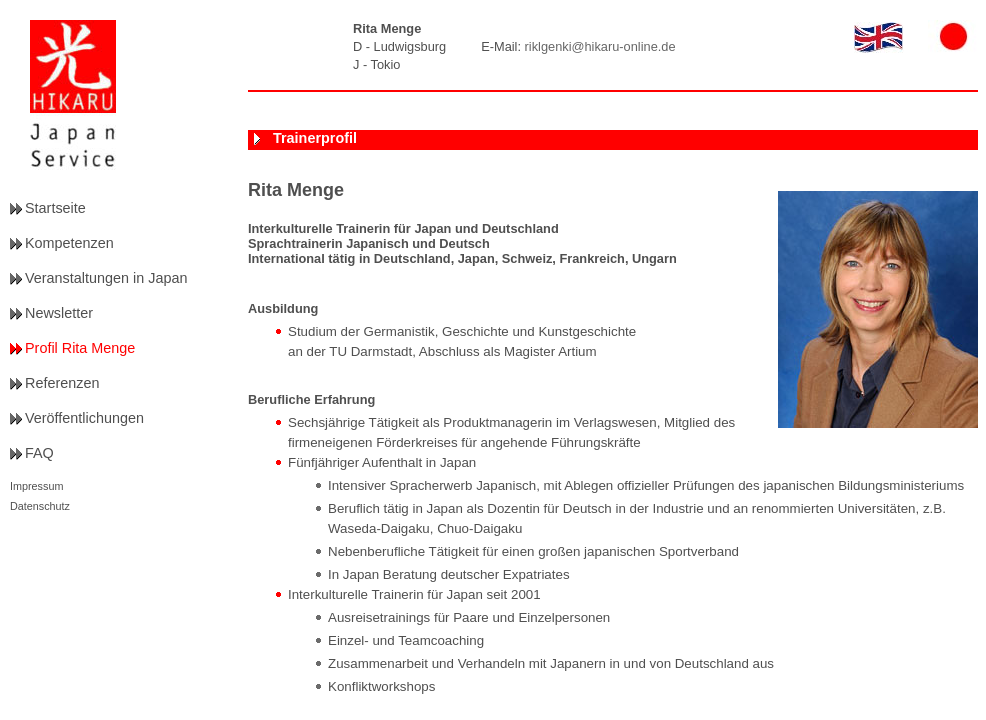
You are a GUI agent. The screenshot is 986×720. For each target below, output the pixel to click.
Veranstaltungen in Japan (106, 278)
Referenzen (62, 383)
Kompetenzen (69, 243)
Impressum (36, 486)
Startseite (55, 208)
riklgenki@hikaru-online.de (600, 46)
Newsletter (59, 313)
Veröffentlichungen (84, 418)
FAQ (39, 453)
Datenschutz (40, 506)
